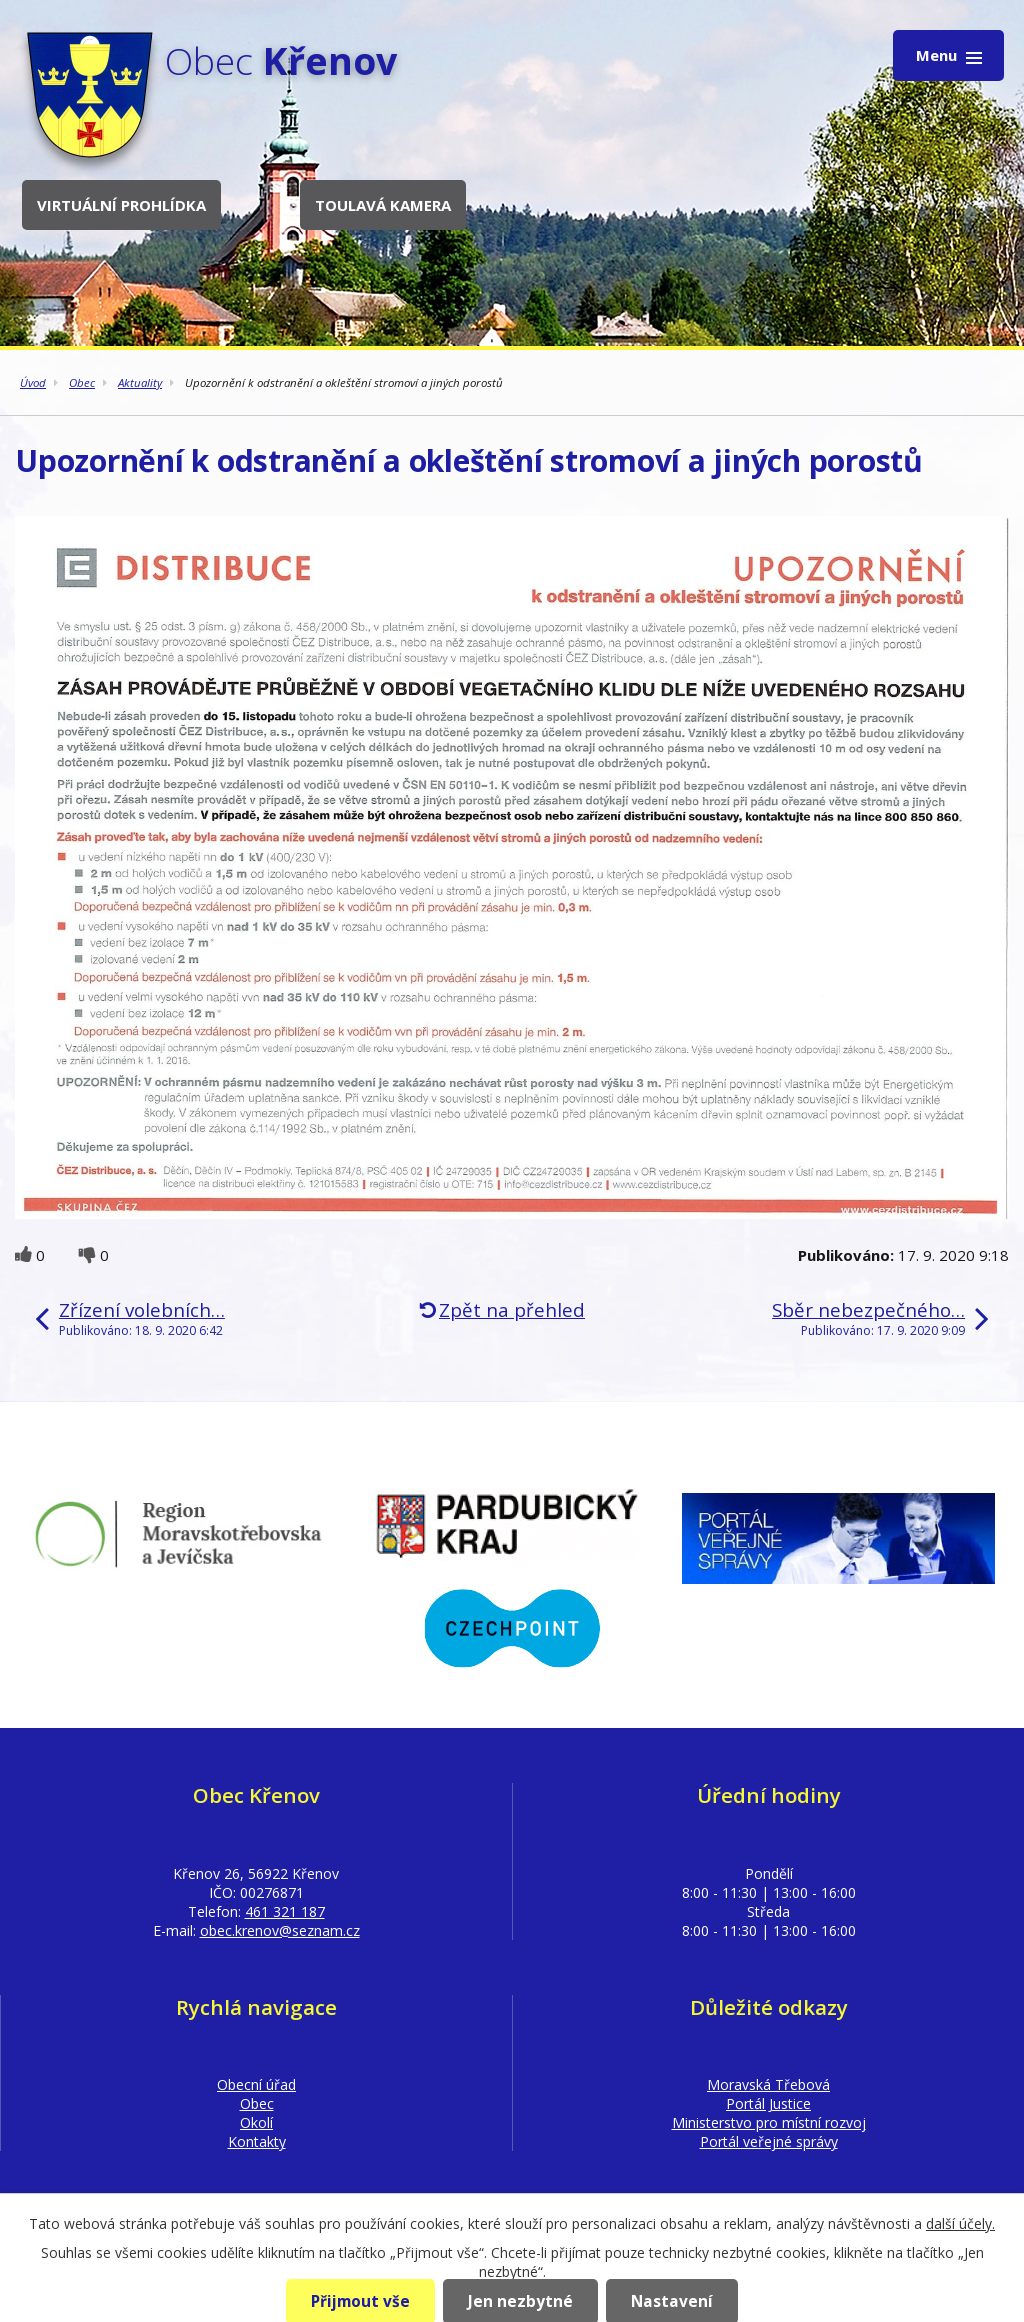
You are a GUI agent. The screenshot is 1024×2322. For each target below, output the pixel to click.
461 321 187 (285, 1911)
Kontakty (257, 2141)
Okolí (256, 2122)
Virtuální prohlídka (121, 205)
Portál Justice (768, 2103)
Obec (82, 382)
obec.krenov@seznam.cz (280, 1930)
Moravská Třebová (768, 2084)
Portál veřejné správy (769, 2141)
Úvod (33, 382)
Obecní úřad (256, 2084)
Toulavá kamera (383, 205)
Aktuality (140, 382)
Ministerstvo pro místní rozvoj (769, 2122)
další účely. (960, 2223)
